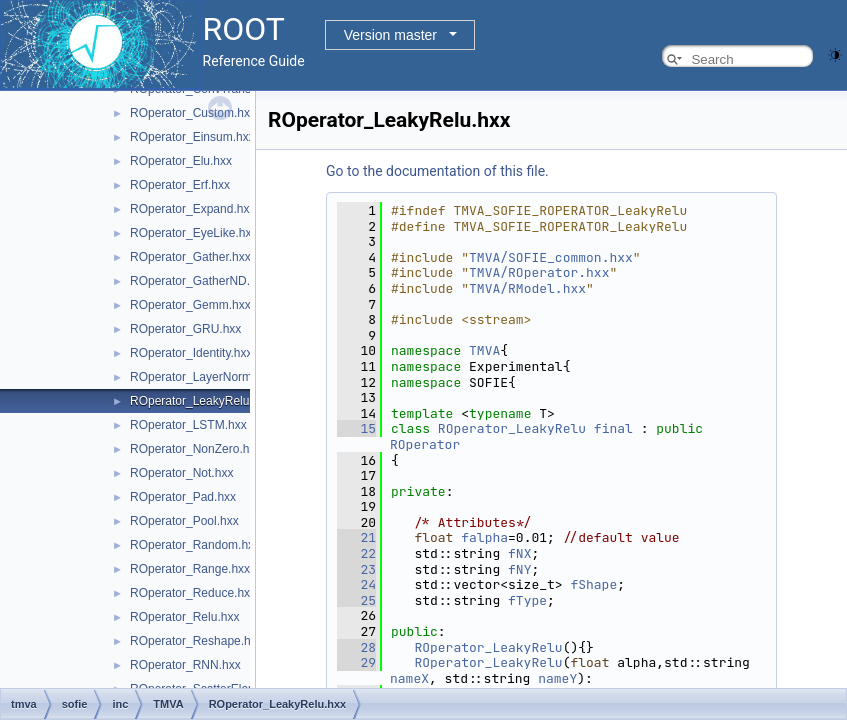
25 (356, 600)
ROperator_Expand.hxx (192, 209)
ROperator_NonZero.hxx (195, 449)
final (613, 428)
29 (356, 662)
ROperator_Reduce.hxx (193, 593)
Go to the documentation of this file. (437, 171)
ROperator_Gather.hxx (190, 257)
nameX (409, 678)
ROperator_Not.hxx (181, 473)
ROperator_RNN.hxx (185, 665)
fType (527, 600)
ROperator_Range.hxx (190, 569)
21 (356, 537)
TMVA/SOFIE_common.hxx (551, 257)
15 (356, 428)
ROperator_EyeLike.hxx (193, 233)
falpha (484, 537)
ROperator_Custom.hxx (193, 113)
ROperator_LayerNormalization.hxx (224, 377)
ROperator (425, 444)
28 (356, 647)
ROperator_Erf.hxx (180, 185)
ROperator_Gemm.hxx (190, 305)
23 (356, 569)
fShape (593, 584)
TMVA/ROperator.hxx (539, 272)
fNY (519, 569)
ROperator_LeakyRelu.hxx (200, 401)
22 (356, 553)
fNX (519, 553)
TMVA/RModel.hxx (527, 288)
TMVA (484, 350)
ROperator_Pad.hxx (183, 497)
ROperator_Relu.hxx (184, 617)
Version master (390, 35)
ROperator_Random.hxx (195, 545)
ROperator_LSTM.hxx (188, 425)
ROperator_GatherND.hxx (199, 281)
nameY (557, 678)
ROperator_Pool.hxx (184, 521)
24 (356, 584)
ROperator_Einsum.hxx (192, 137)
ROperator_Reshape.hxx (196, 641)
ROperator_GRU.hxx (185, 329)
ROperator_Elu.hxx (181, 161)
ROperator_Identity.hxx (191, 353)
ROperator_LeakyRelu (512, 428)
